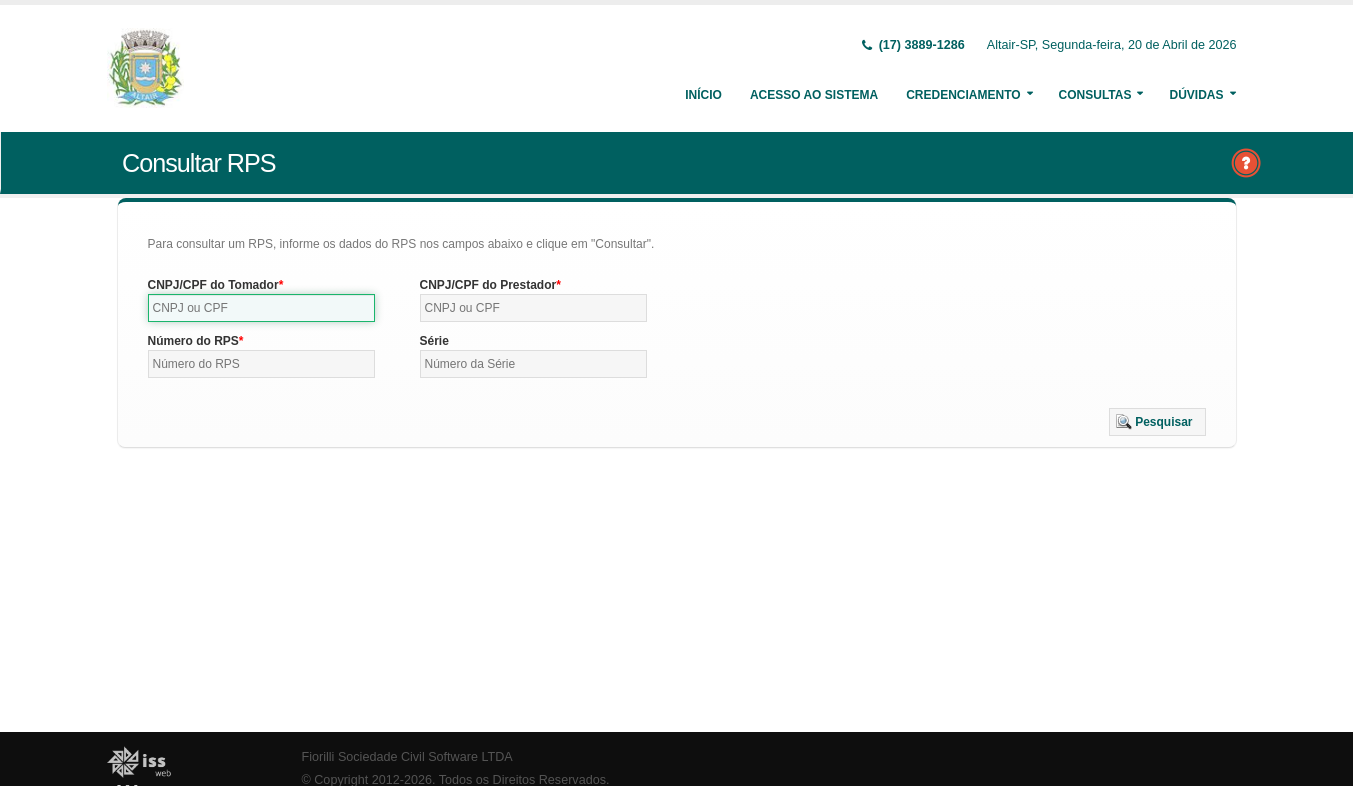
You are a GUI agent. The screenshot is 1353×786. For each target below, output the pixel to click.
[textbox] (262, 308)
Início (703, 95)
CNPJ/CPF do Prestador (488, 285)
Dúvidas (1196, 95)
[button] (1157, 422)
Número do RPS (193, 341)
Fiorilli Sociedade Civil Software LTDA (407, 757)
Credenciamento (963, 95)
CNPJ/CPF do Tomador (213, 285)
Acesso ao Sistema (814, 95)
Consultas (1095, 95)
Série (434, 341)
